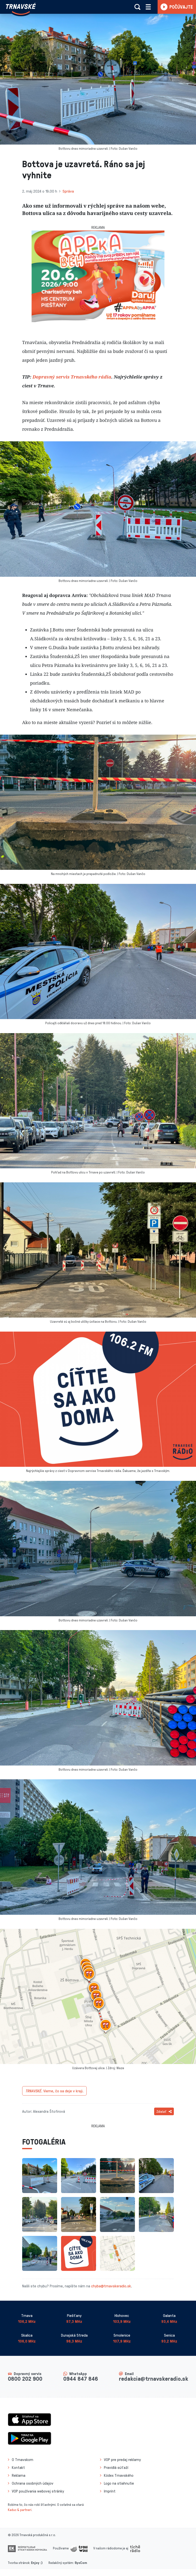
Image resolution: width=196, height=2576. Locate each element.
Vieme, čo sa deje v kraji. (54, 2091)
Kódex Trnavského (118, 2475)
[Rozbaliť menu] (148, 6)
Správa (68, 191)
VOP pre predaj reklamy (122, 2459)
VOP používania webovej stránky (38, 2491)
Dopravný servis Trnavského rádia (72, 377)
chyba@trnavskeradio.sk (111, 2286)
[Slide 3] (107, 319)
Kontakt (18, 2467)
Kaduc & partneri (20, 2509)
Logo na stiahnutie (119, 2483)
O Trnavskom (22, 2459)
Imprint (109, 2491)
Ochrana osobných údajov (32, 2483)
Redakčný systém (61, 2562)
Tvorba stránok (19, 2562)
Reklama (18, 2475)
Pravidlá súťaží (116, 2467)
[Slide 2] (98, 319)
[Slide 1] (89, 319)
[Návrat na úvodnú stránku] (21, 9)
